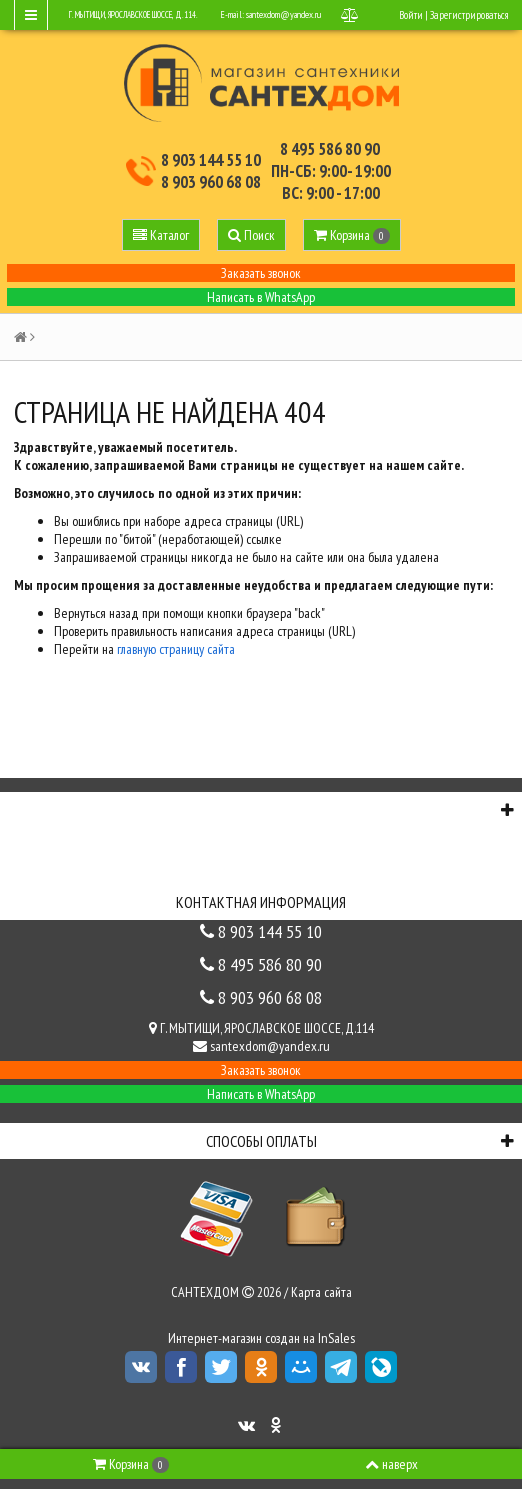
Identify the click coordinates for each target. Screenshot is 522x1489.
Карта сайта (321, 1292)
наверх (391, 1464)
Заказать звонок (261, 273)
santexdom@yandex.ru (283, 14)
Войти (411, 15)
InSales (336, 1338)
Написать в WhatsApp (261, 297)
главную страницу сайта (176, 649)
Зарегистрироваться (469, 15)
